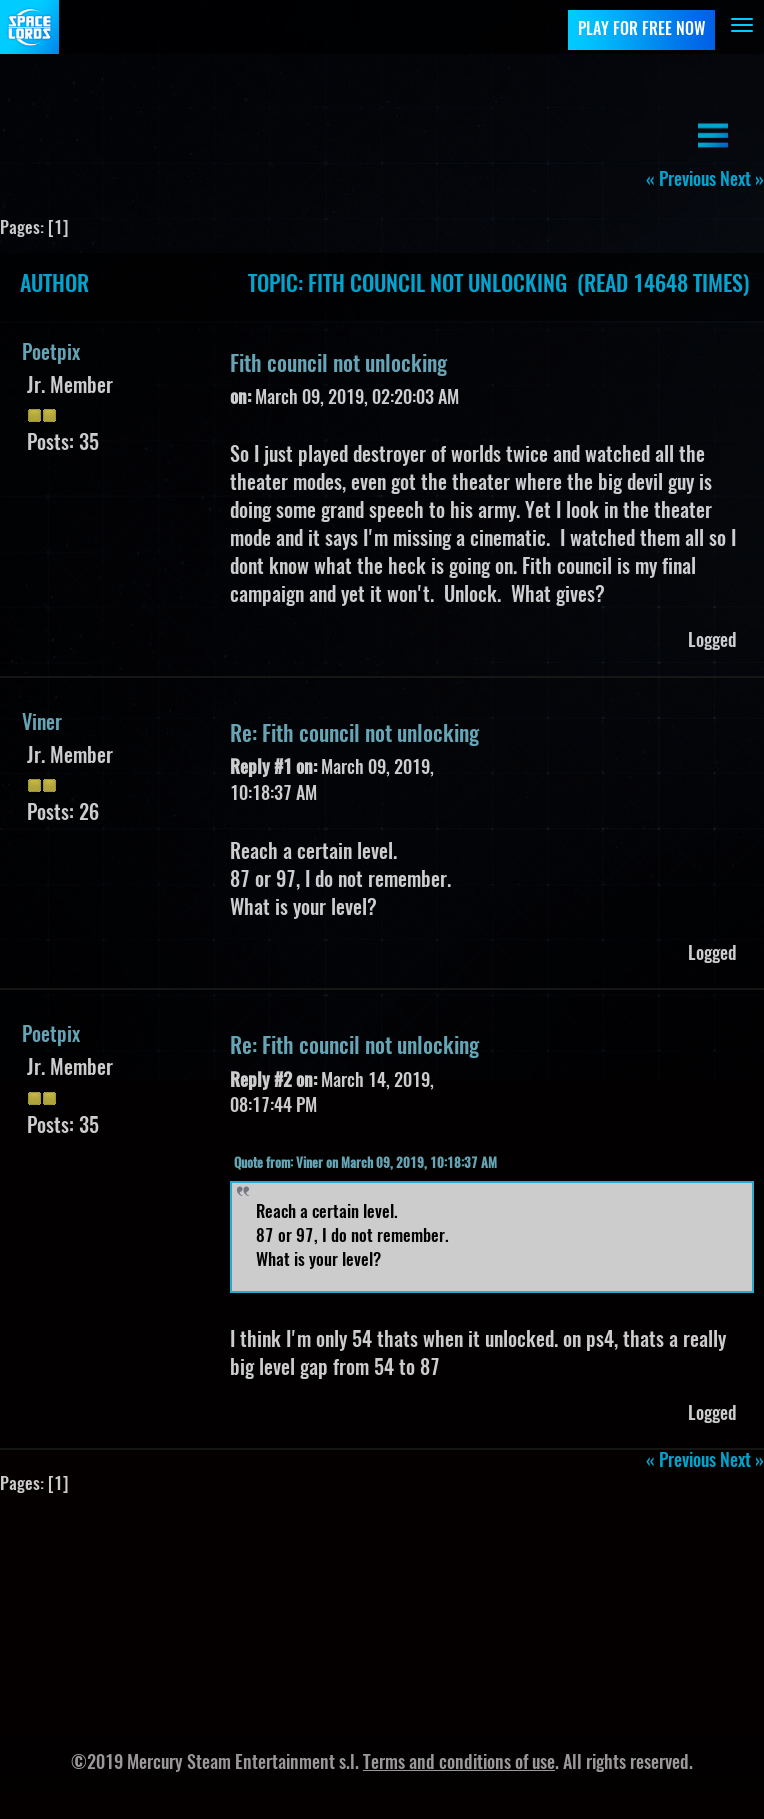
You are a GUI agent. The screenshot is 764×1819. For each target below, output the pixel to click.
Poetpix (51, 354)
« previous (681, 181)
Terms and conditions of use (459, 1764)
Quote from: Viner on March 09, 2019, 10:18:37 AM (365, 1164)
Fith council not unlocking (338, 365)
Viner (42, 724)
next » (742, 181)
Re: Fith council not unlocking (354, 735)
